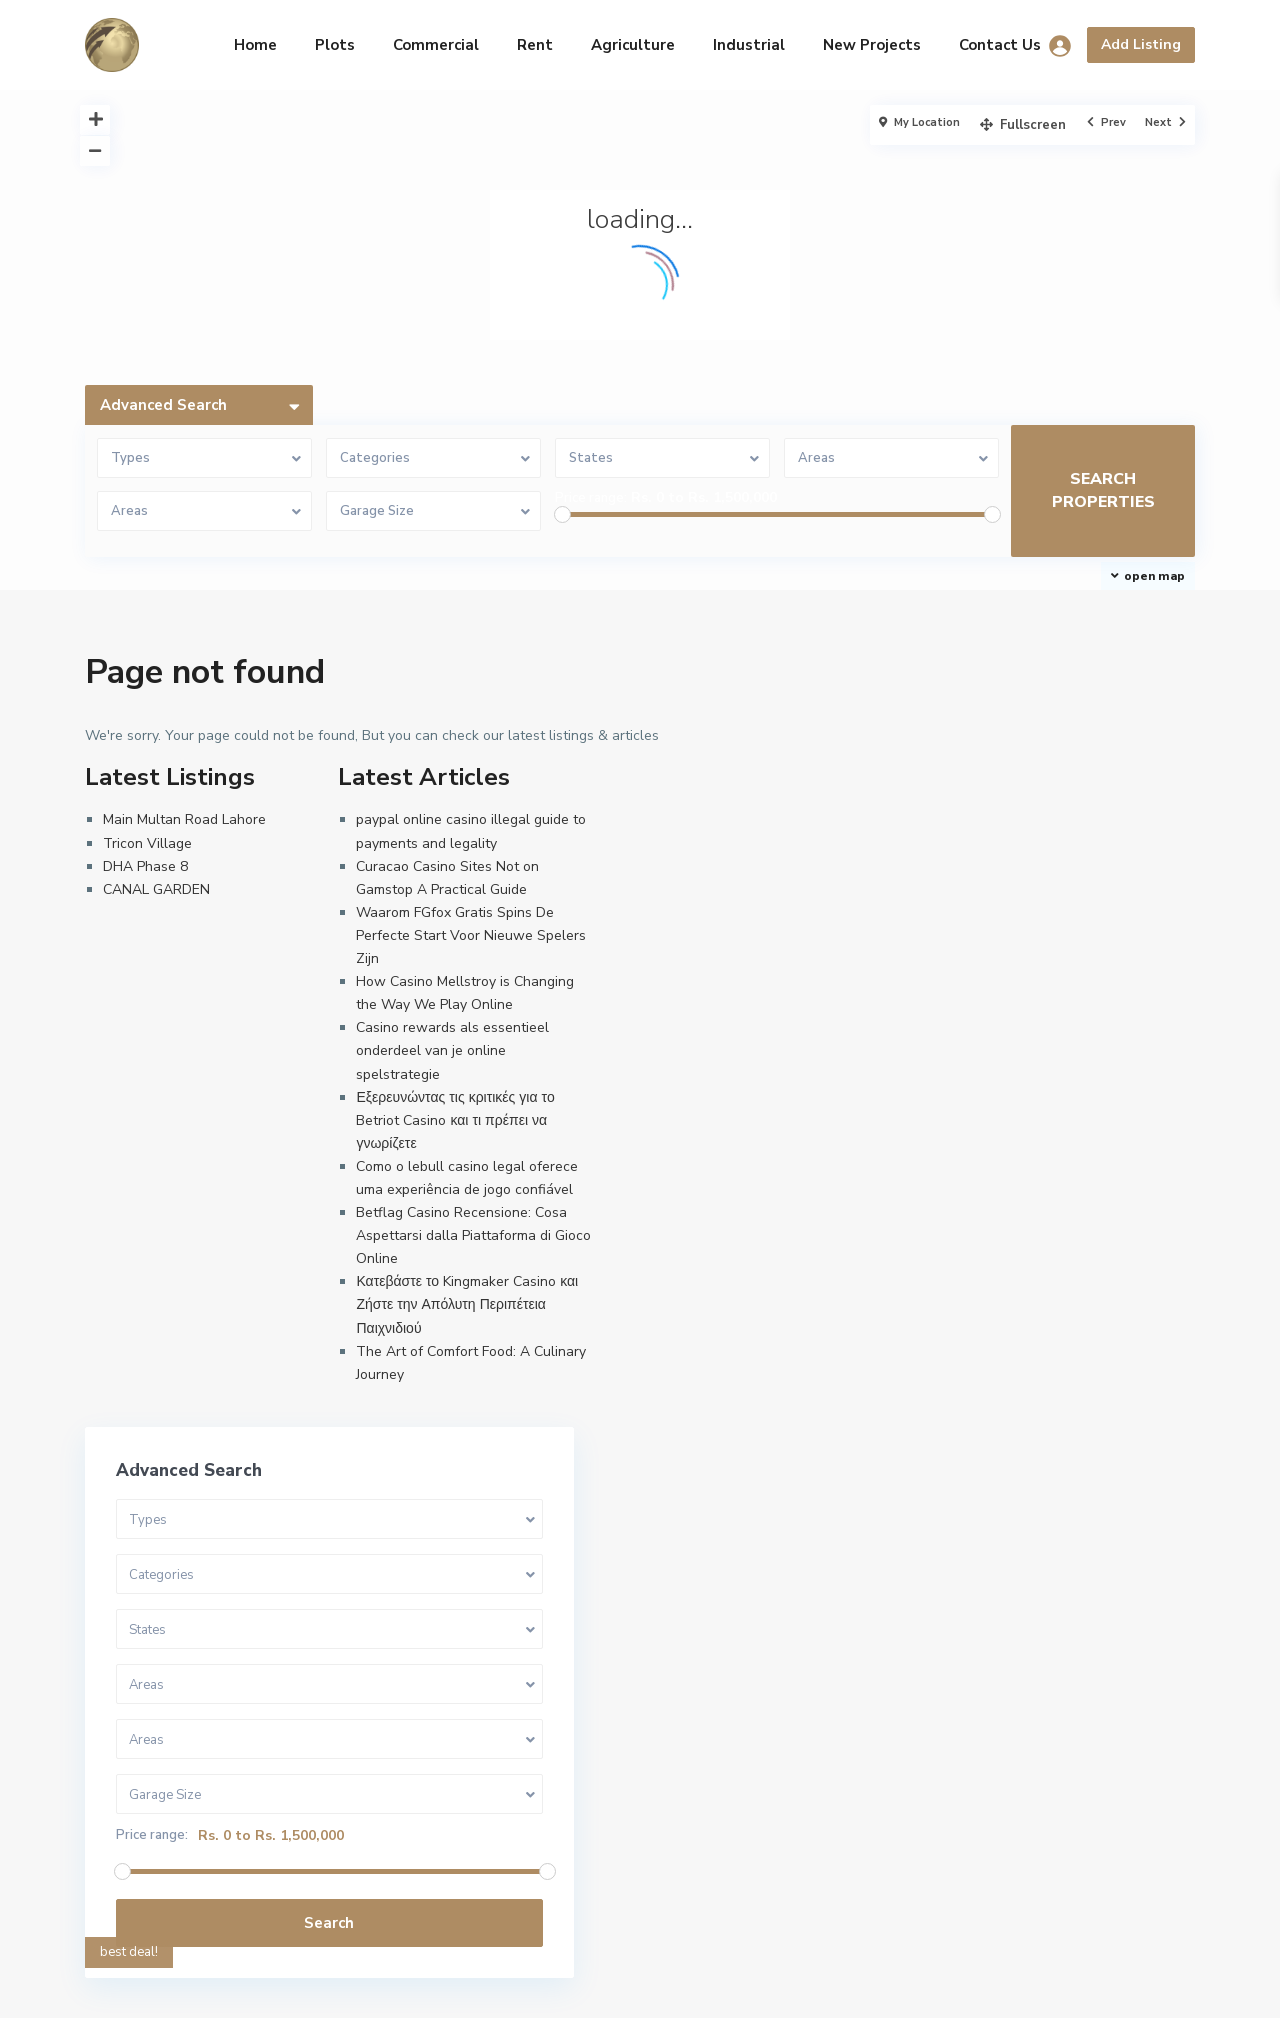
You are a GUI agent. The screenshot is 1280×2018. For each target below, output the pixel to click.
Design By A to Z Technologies (206, 1823)
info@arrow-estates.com (189, 1793)
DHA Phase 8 (145, 866)
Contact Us (1000, 45)
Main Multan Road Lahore (184, 819)
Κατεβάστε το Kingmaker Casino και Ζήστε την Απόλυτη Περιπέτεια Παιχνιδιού (467, 1304)
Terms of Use (574, 1988)
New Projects (872, 45)
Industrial (749, 45)
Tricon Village (147, 843)
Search (1039, 1146)
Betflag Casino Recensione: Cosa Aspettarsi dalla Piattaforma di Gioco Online (473, 1235)
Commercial (436, 45)
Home (255, 45)
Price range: (591, 498)
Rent (535, 45)
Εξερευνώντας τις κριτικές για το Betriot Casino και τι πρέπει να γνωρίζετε (455, 1120)
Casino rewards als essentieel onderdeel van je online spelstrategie (452, 1050)
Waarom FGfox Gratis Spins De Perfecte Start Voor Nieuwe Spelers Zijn (471, 935)
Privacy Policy (688, 1988)
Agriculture (633, 45)
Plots (335, 45)
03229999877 (155, 1763)
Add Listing (1141, 44)
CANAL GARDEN (156, 889)
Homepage (469, 1988)
